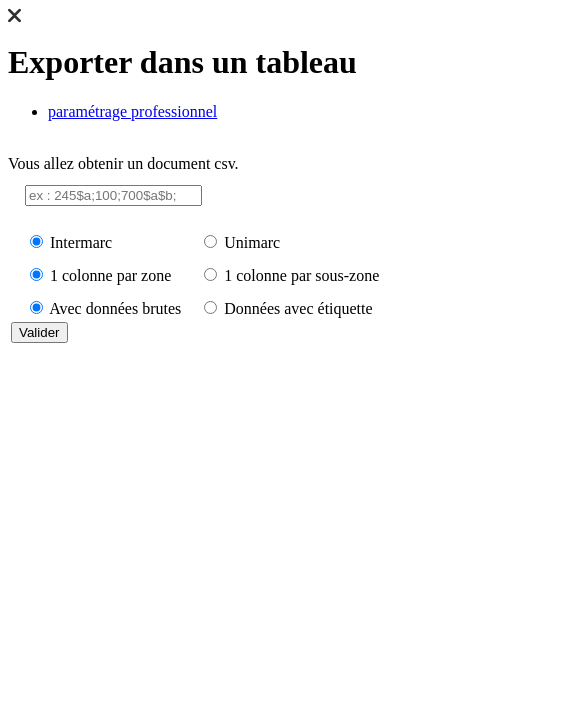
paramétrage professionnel (132, 111)
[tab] (307, 112)
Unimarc (252, 242)
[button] (14, 17)
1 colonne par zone (110, 275)
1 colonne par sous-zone (301, 275)
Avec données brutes (115, 308)
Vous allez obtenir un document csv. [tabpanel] (287, 250)
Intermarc (81, 242)
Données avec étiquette (298, 308)
